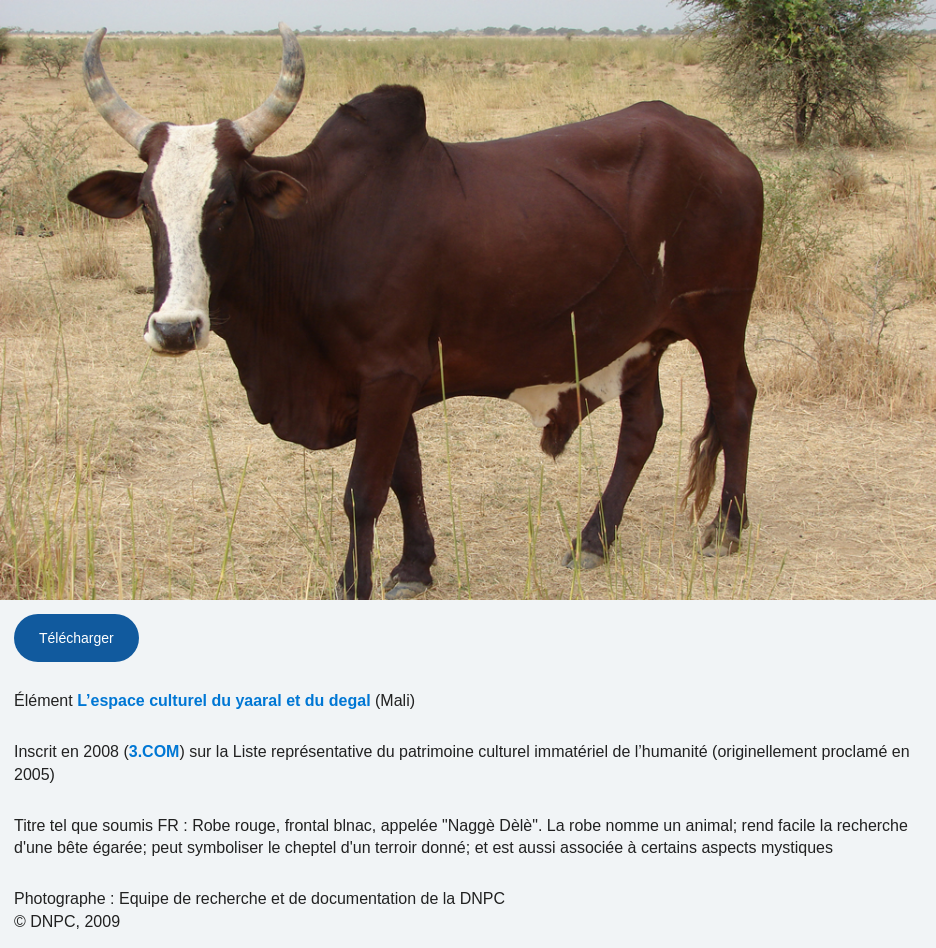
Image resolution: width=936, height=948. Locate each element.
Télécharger (76, 638)
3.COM (154, 751)
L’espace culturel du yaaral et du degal (223, 700)
